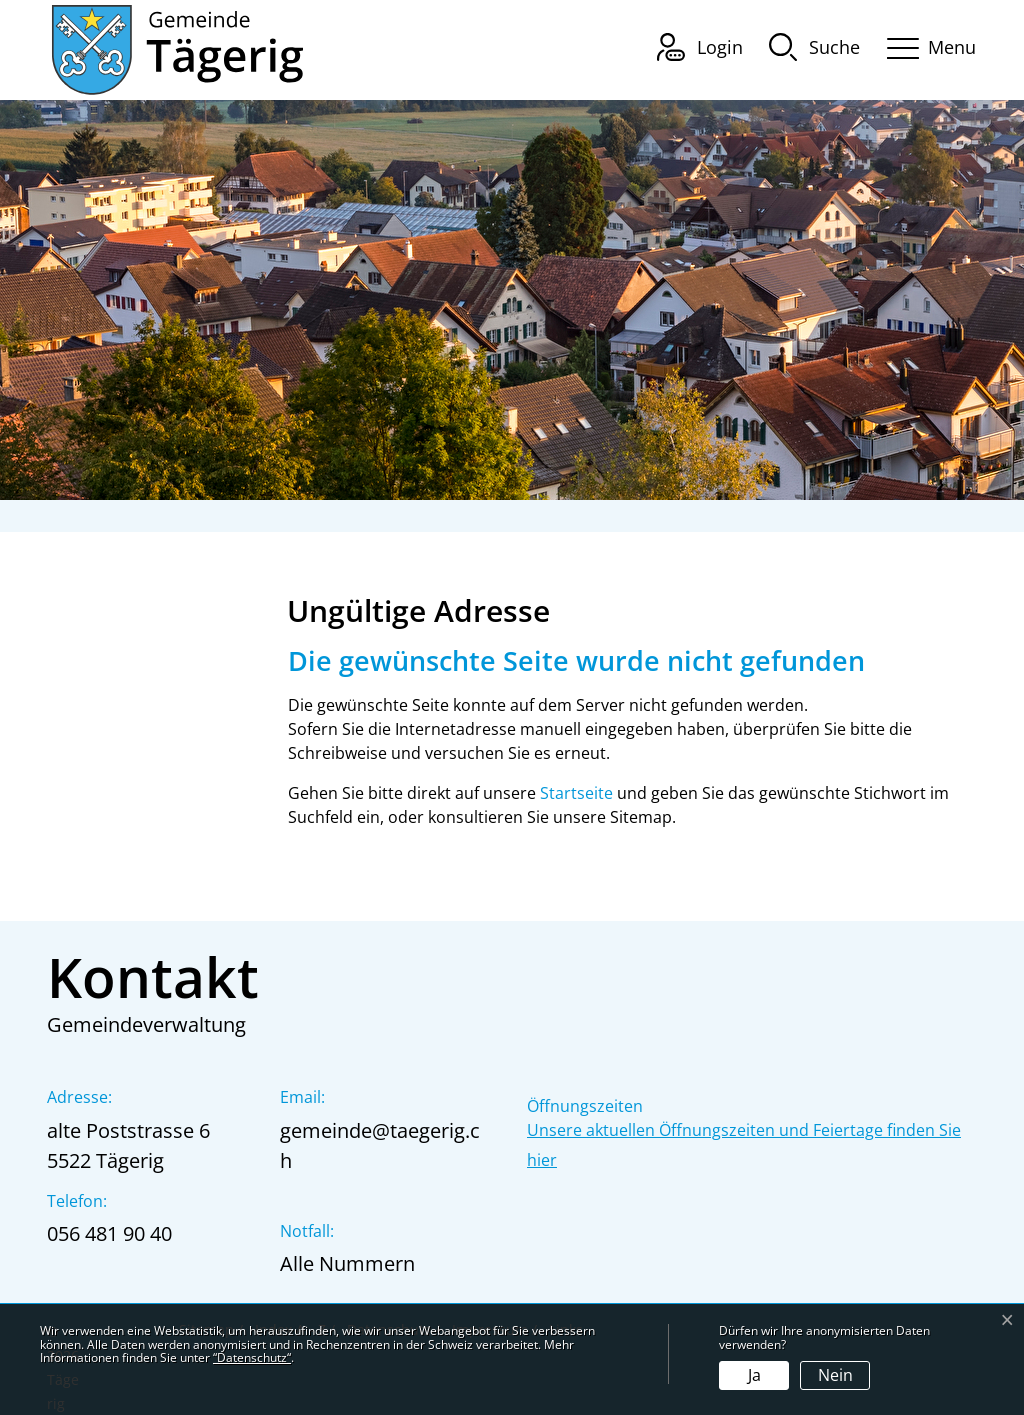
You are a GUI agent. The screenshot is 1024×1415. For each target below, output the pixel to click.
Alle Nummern (347, 1263)
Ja (754, 1375)
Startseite (576, 793)
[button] (814, 46)
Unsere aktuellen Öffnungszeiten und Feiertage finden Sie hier (744, 1145)
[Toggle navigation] (925, 44)
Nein (835, 1375)
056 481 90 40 (109, 1233)
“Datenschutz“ (252, 1357)
